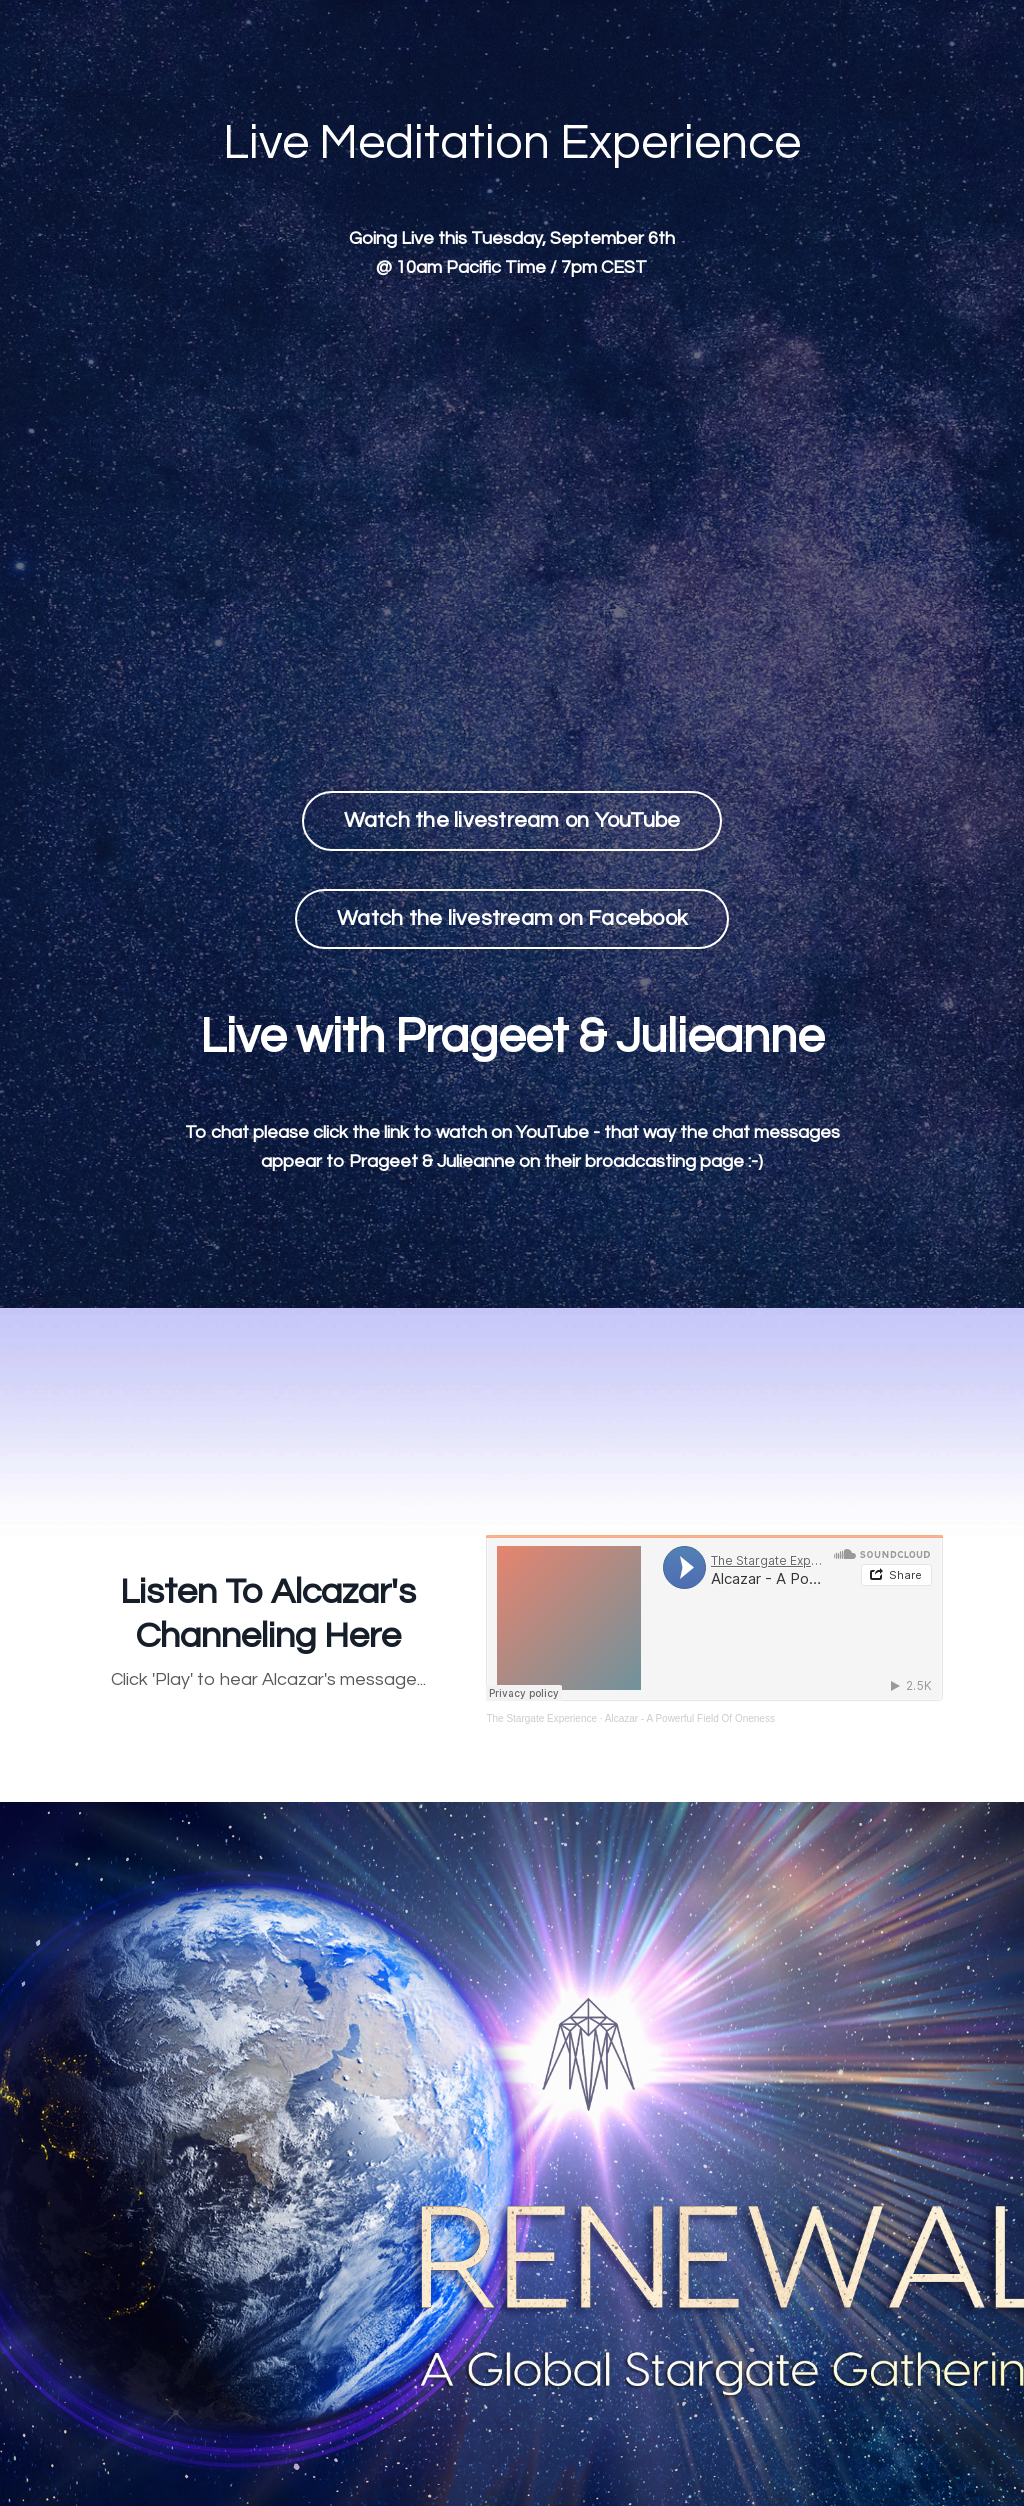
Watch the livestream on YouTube (512, 820)
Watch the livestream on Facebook (512, 918)
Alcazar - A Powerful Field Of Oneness (690, 1718)
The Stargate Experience (541, 1718)
